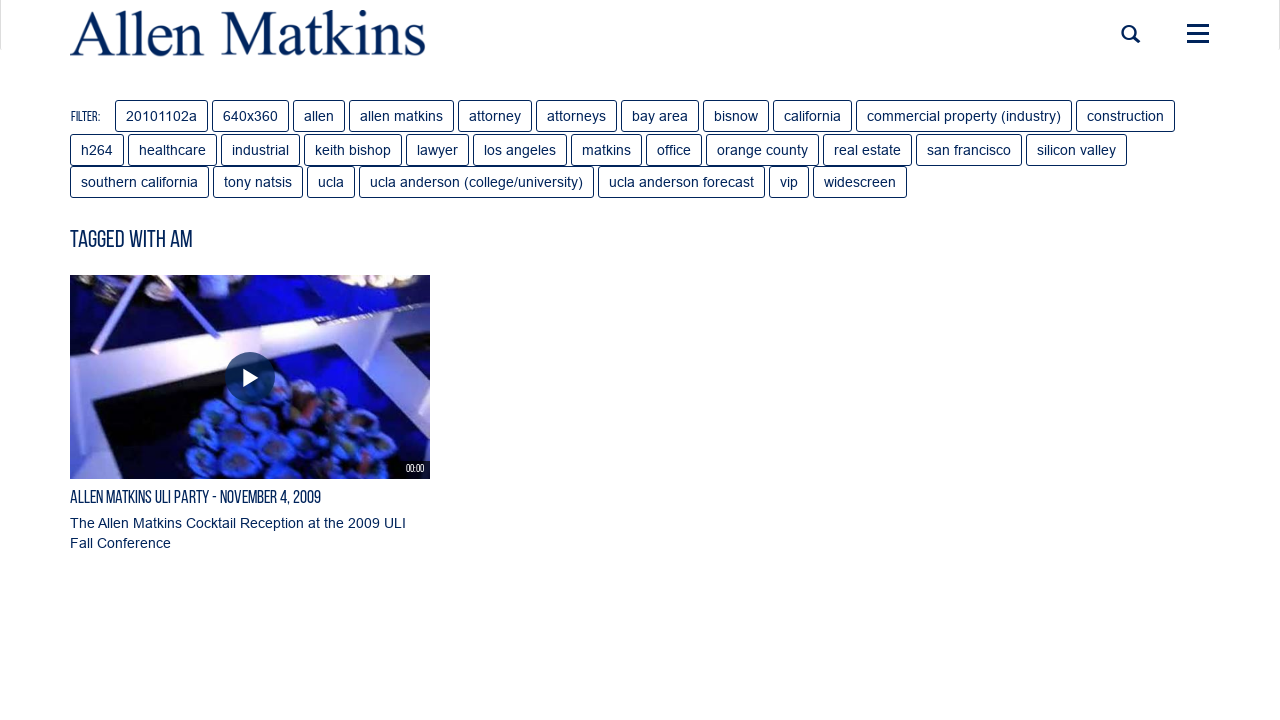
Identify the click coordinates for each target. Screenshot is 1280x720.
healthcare (172, 150)
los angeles (520, 150)
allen (319, 116)
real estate (867, 150)
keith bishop (353, 150)
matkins (606, 150)
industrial (260, 150)
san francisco (969, 150)
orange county (762, 150)
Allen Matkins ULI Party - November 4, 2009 (195, 498)
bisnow (736, 116)
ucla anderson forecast (681, 182)
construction (1125, 116)
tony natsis (258, 182)
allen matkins (401, 116)
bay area (660, 116)
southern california (139, 182)
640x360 (250, 116)
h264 (97, 150)
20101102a (161, 116)
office (674, 150)
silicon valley (1076, 150)
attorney (495, 116)
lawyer (437, 150)
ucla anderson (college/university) (476, 182)
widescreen (860, 182)
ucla (331, 182)
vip (789, 182)
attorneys (576, 116)
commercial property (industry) (964, 116)
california (812, 116)
